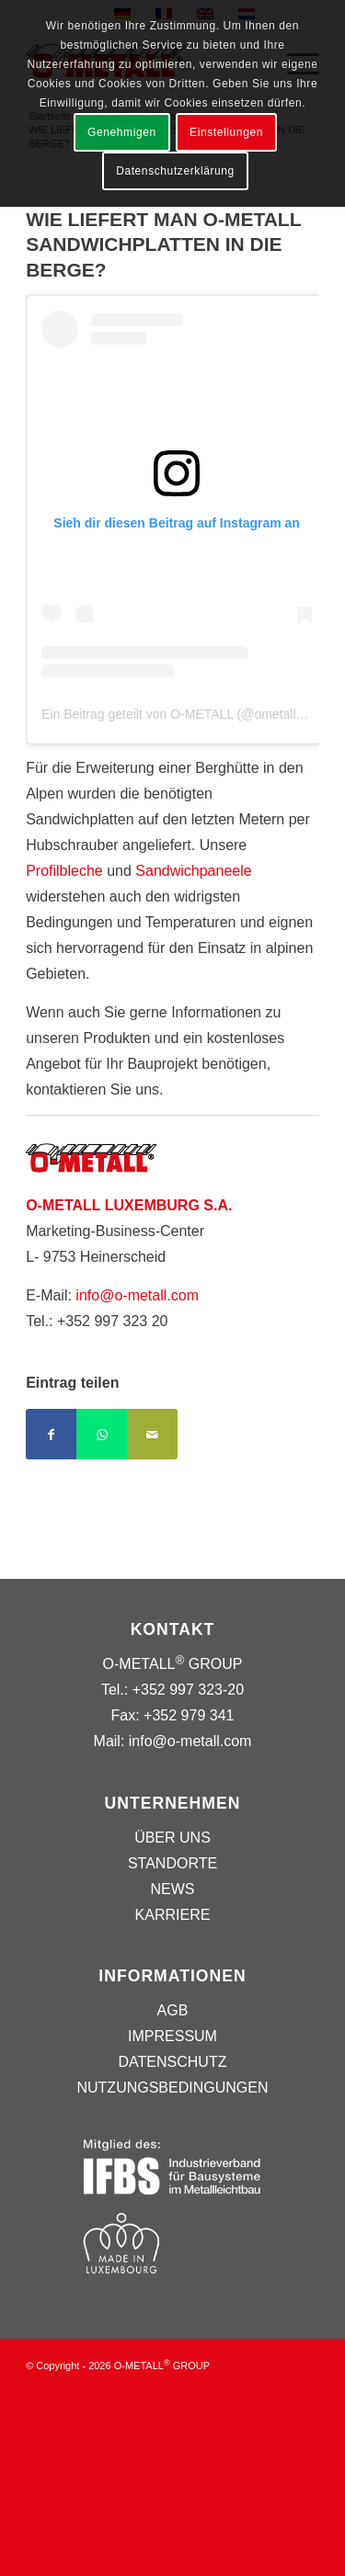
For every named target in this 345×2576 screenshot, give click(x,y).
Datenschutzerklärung (175, 171)
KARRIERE (173, 1915)
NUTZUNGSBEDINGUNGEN (172, 2087)
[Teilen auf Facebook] (51, 1434)
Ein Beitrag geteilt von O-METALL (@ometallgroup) (187, 714)
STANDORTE (172, 1863)
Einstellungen (226, 132)
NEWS (172, 1889)
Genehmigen (121, 132)
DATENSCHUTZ (173, 2062)
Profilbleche (64, 871)
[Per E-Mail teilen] (152, 1434)
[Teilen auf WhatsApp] (101, 1434)
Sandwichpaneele (193, 871)
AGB (173, 2010)
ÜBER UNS (172, 1837)
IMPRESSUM (172, 2036)
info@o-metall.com (137, 1295)
